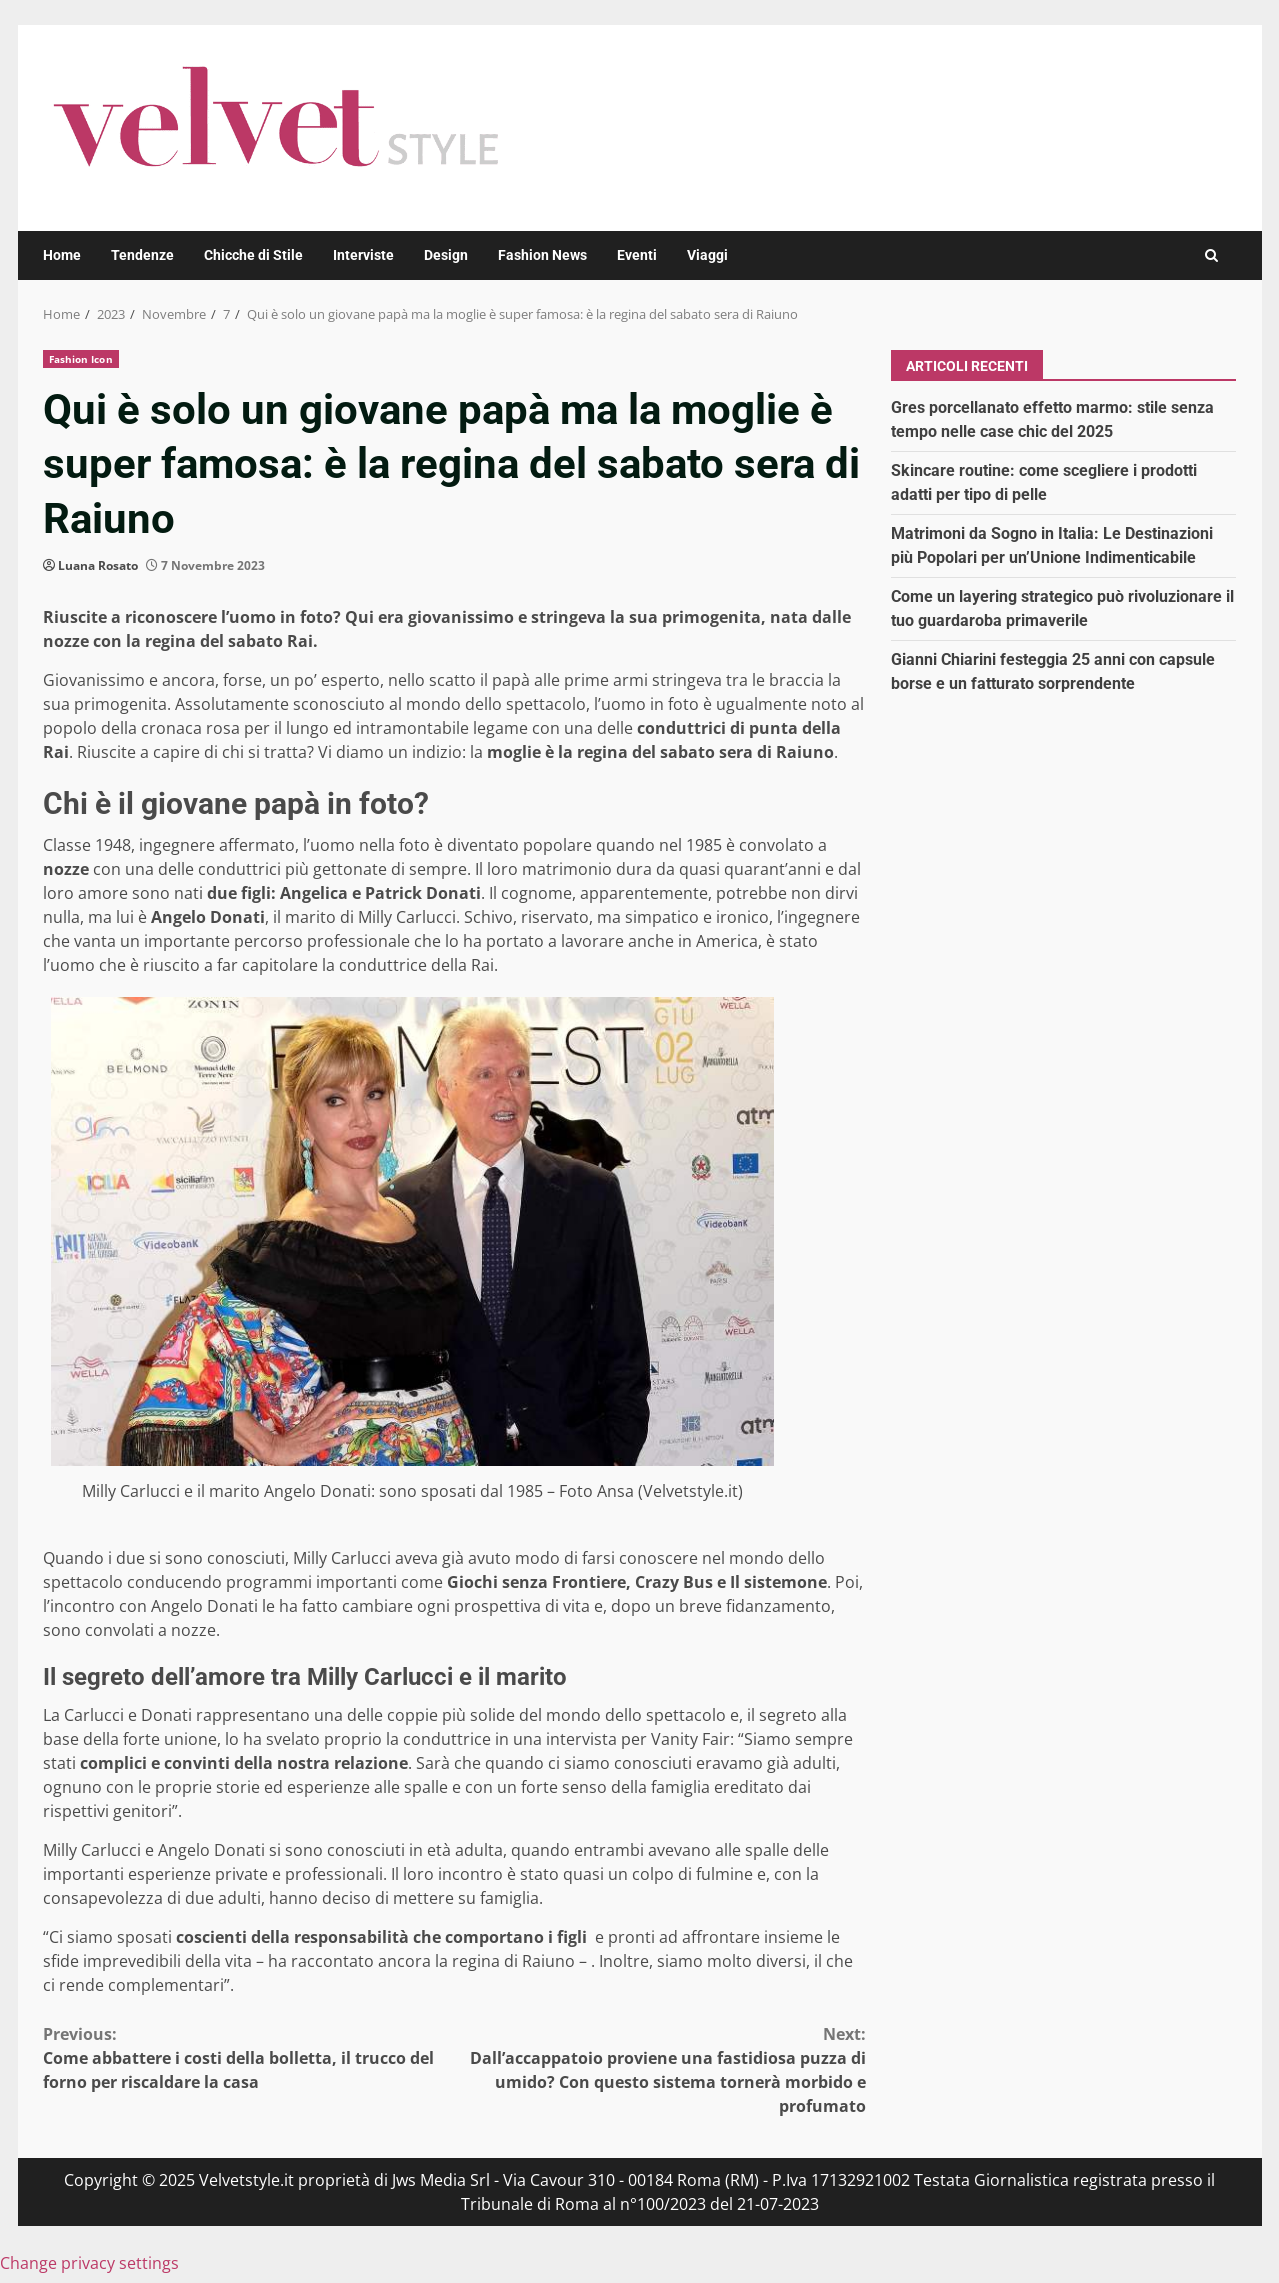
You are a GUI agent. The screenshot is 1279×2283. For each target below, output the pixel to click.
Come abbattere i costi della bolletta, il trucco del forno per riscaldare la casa (249, 2057)
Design (446, 255)
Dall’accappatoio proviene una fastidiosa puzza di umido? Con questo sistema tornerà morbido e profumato (660, 2069)
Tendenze (142, 255)
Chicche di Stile (253, 255)
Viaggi (707, 255)
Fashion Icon (81, 359)
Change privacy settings (89, 2263)
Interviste (363, 255)
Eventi (637, 255)
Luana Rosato (98, 565)
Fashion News (542, 255)
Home (62, 255)
